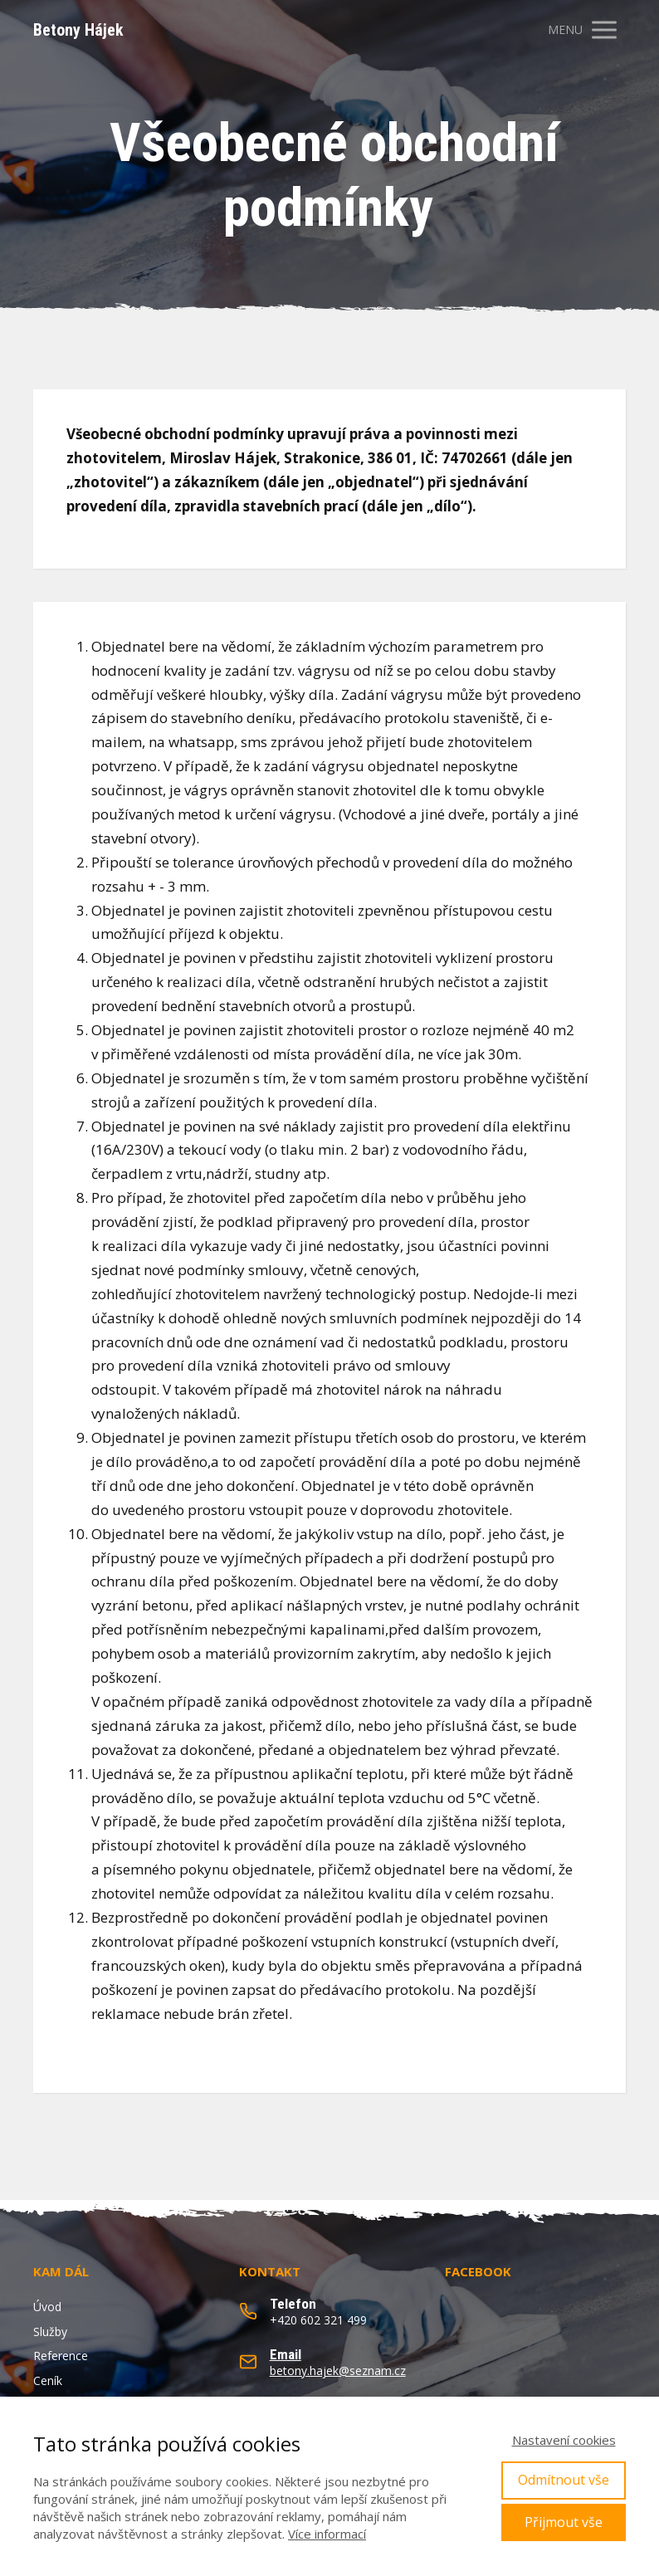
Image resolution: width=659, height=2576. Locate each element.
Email (285, 2354)
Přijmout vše (564, 2522)
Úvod (47, 2306)
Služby (50, 2331)
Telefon (293, 2303)
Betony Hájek (78, 30)
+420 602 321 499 (318, 2320)
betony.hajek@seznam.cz (338, 2370)
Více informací (327, 2533)
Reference (60, 2355)
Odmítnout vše (563, 2480)
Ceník (47, 2380)
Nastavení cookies (564, 2440)
